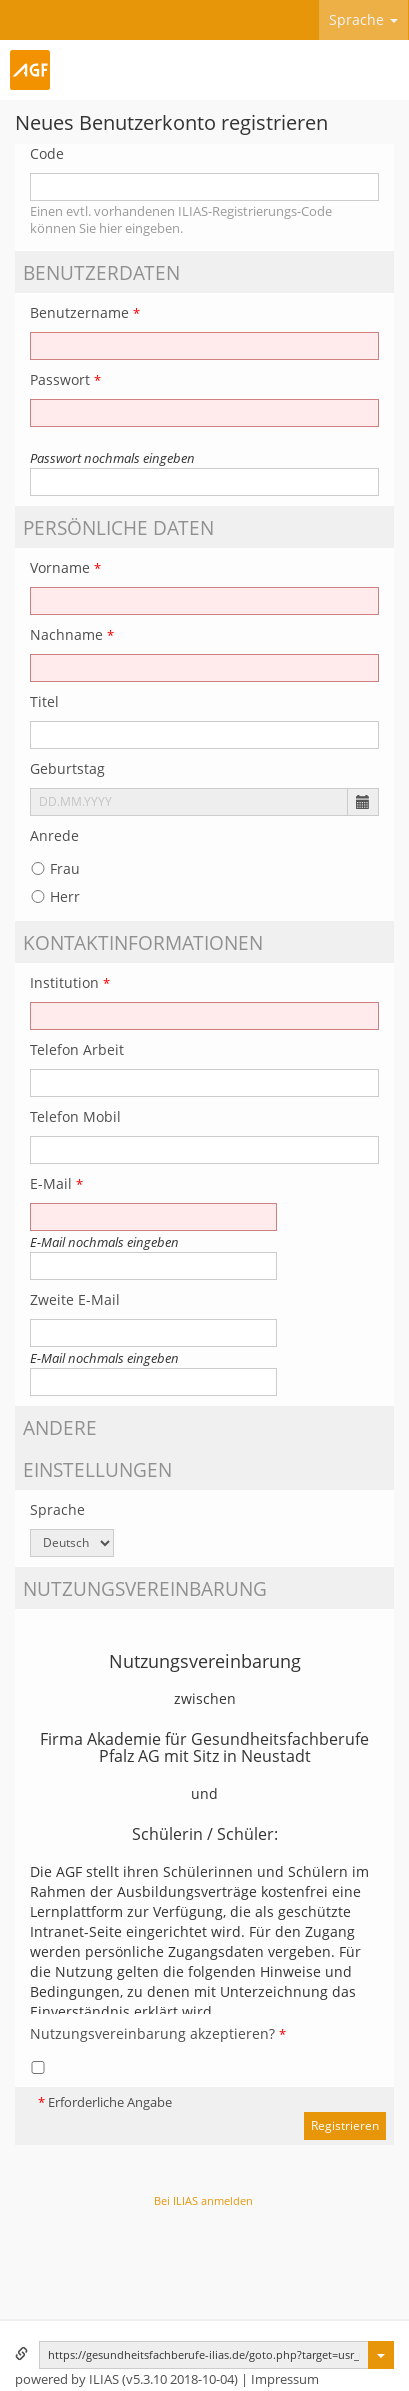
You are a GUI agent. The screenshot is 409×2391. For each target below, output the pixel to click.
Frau (55, 868)
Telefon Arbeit (77, 1049)
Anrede (54, 835)
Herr (55, 896)
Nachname (72, 634)
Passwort (65, 379)
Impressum (285, 2379)
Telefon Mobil (75, 1116)
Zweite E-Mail (75, 1299)
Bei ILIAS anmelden (203, 2200)
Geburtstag (67, 768)
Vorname (65, 567)
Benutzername (85, 312)
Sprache (363, 19)
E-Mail (56, 1183)
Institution (70, 982)
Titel (44, 701)
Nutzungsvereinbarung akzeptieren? (158, 2033)
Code (47, 153)
